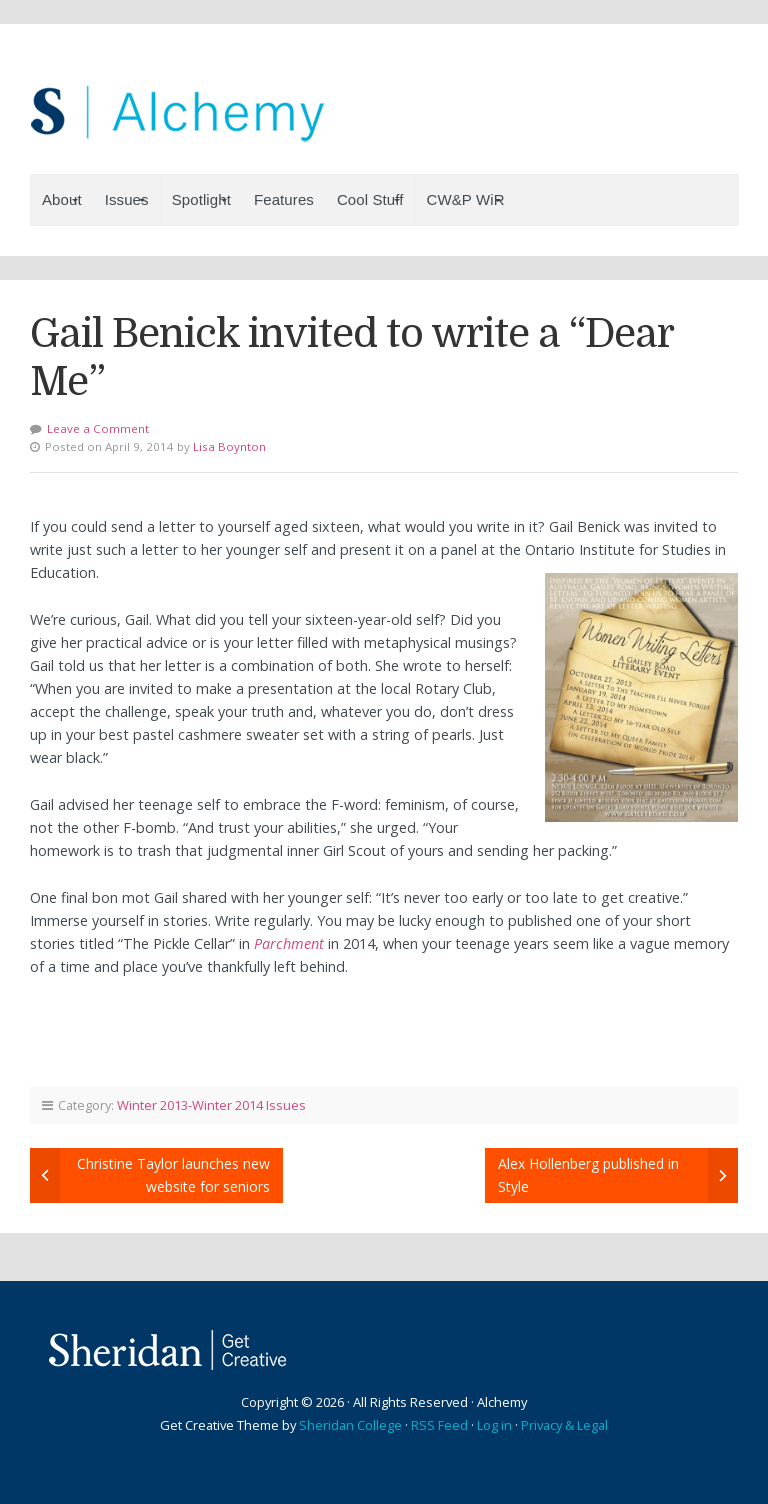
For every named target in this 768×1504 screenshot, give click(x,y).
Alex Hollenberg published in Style (588, 1174)
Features (284, 199)
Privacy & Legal (564, 1425)
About (62, 199)
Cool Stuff (370, 199)
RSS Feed (439, 1425)
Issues (127, 199)
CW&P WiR (466, 199)
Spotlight (201, 199)
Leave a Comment (98, 428)
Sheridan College (350, 1425)
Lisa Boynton (229, 446)
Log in (494, 1425)
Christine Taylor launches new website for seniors (173, 1174)
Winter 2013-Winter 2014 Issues (211, 1105)
